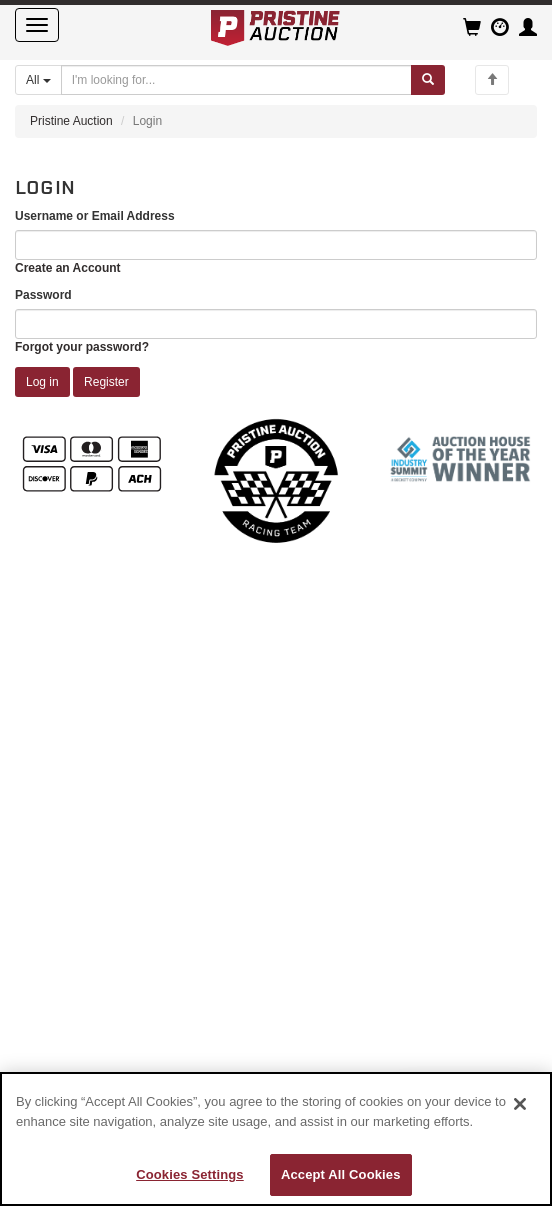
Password (43, 295)
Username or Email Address (95, 216)
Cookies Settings (190, 1174)
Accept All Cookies (341, 1174)
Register (106, 382)
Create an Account (68, 268)
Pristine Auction (71, 121)
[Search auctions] (236, 80)
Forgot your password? (82, 347)
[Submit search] (428, 80)
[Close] (520, 1104)
